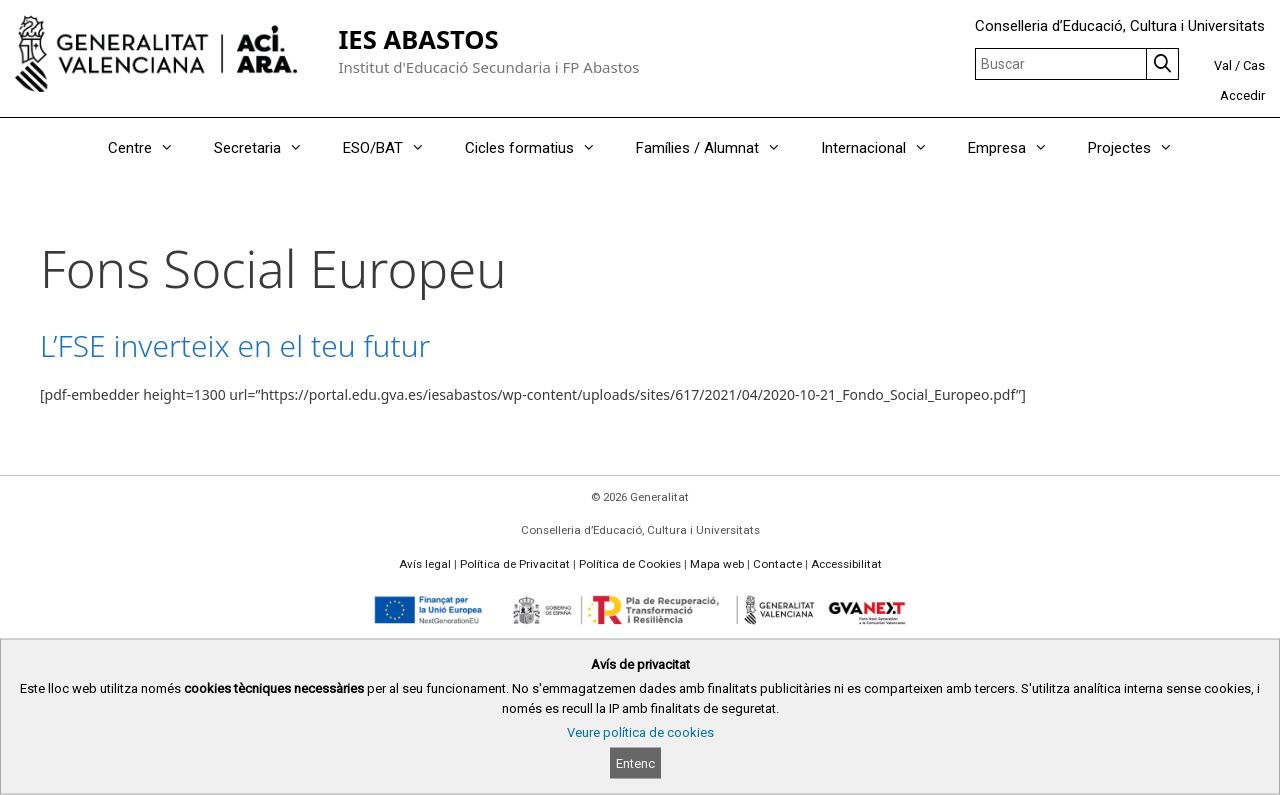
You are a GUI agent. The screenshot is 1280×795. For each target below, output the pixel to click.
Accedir (1242, 95)
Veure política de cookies (640, 732)
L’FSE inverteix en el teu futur (235, 345)
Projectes (1140, 148)
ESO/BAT (394, 148)
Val (1223, 65)
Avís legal (425, 564)
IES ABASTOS (418, 39)
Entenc (635, 763)
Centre (151, 148)
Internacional (884, 148)
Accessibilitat (846, 564)
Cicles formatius (540, 148)
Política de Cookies (630, 564)
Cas (1254, 65)
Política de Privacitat (515, 564)
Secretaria (268, 148)
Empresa (1018, 148)
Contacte (777, 564)
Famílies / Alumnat (718, 148)
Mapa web (717, 564)
